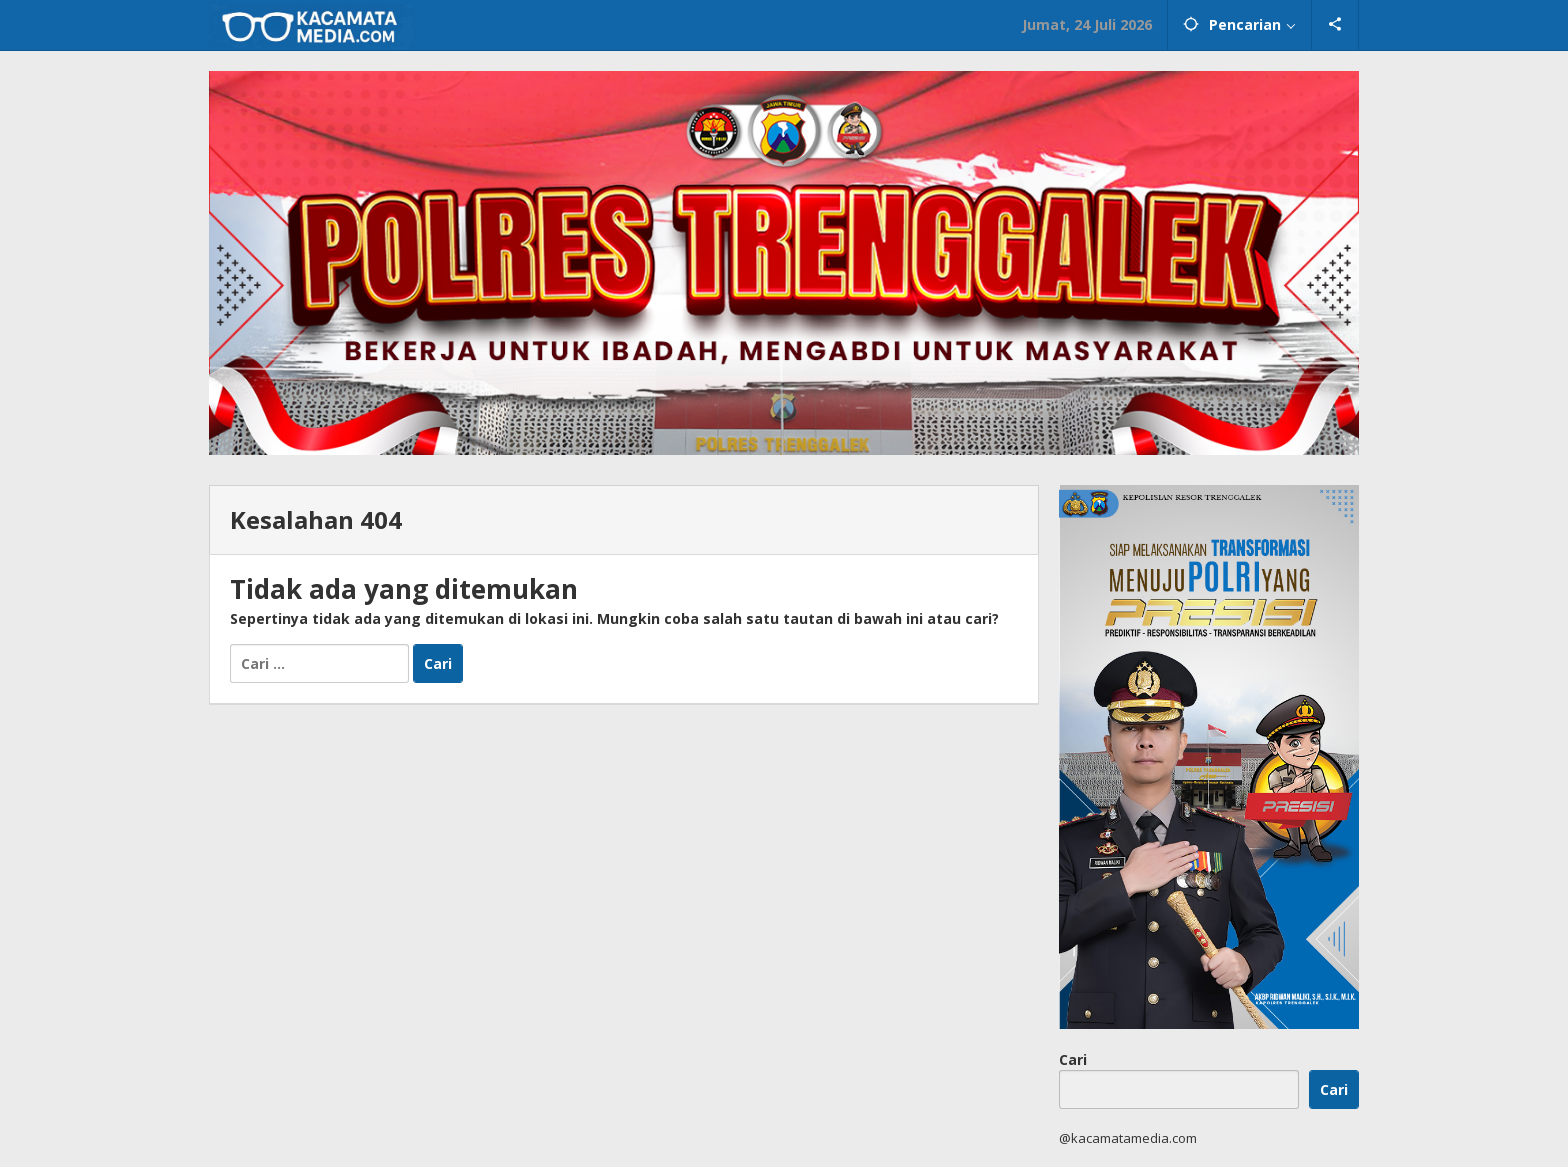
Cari (1073, 1059)
